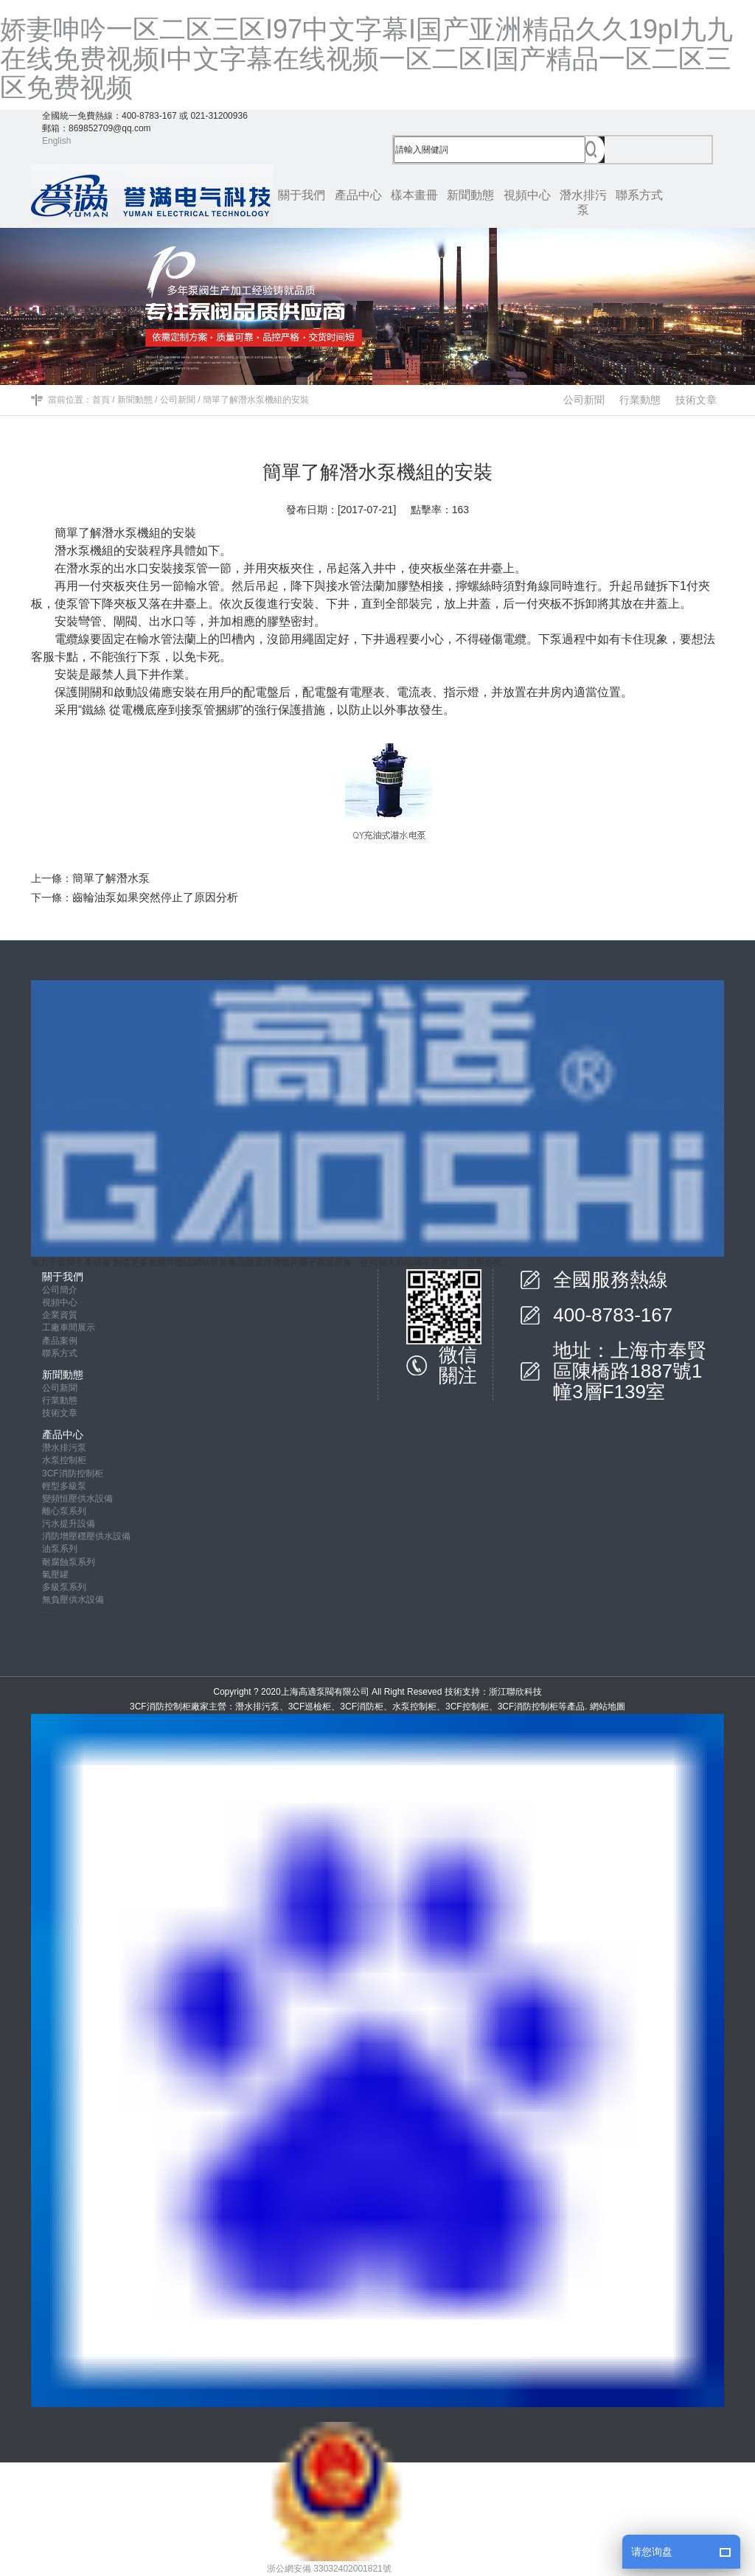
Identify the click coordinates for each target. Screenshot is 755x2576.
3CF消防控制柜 (72, 1473)
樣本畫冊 (414, 195)
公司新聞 (177, 400)
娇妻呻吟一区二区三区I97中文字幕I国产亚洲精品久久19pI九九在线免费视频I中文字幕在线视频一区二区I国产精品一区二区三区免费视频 (366, 58)
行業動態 (640, 400)
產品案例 (59, 1341)
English (56, 141)
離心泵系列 (64, 1511)
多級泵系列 (64, 1587)
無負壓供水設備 (73, 1599)
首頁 (101, 400)
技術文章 (696, 400)
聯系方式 (639, 195)
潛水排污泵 (583, 202)
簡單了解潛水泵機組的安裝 (256, 400)
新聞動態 (470, 195)
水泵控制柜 (64, 1460)
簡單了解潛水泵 (111, 878)
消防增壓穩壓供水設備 (86, 1536)
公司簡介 (59, 1290)
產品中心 (358, 195)
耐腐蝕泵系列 (68, 1562)
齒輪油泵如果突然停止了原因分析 (155, 897)
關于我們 (301, 195)
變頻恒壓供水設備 (77, 1498)
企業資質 (59, 1315)
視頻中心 (527, 195)
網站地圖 (607, 1706)
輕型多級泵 (64, 1486)
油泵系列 (59, 1549)
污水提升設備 (68, 1523)
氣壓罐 (55, 1574)
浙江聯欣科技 (515, 1692)
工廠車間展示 (68, 1327)
